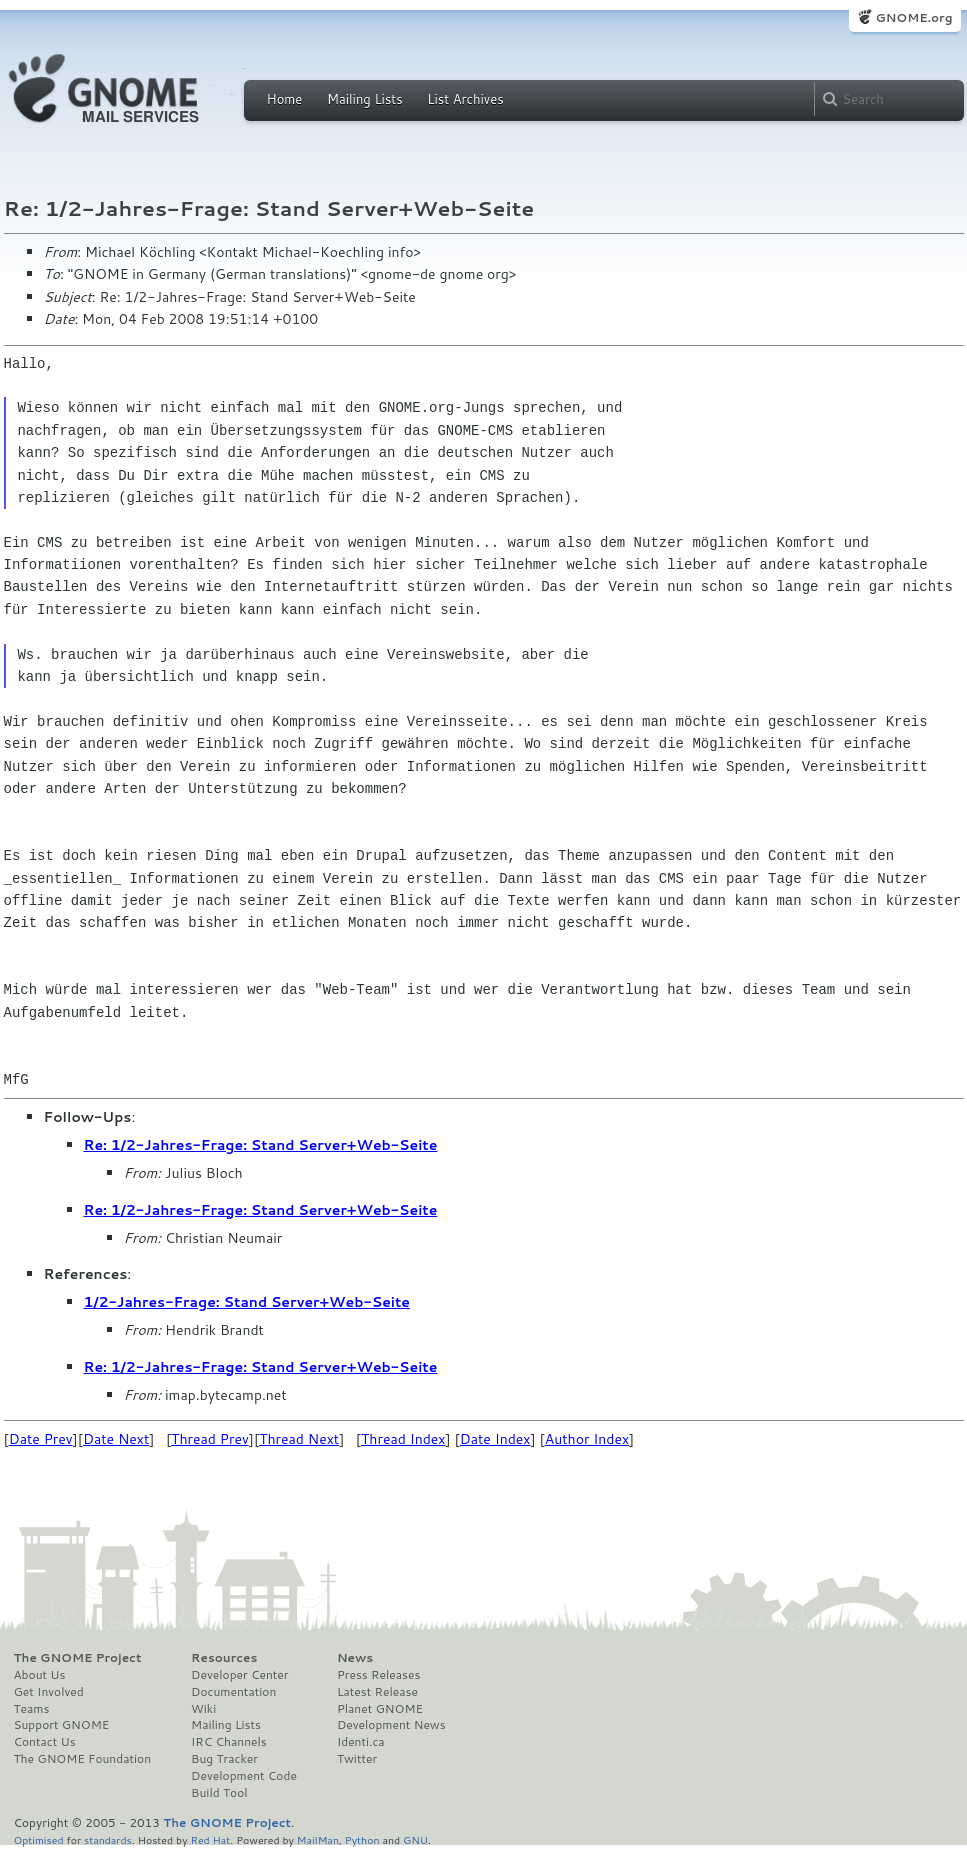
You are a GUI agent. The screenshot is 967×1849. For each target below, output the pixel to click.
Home (285, 99)
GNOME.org (913, 17)
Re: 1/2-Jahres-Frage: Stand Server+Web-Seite (261, 1145)
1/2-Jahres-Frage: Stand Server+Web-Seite (247, 1302)
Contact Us (45, 1742)
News (355, 1658)
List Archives (465, 99)
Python (362, 1839)
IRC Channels (229, 1742)
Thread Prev (210, 1439)
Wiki (203, 1709)
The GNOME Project (78, 1658)
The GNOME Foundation (83, 1759)
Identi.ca (361, 1742)
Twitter (357, 1759)
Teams (32, 1709)
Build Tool (219, 1793)
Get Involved (49, 1692)
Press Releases (378, 1675)
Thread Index (403, 1439)
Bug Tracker (224, 1759)
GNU (415, 1839)
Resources (224, 1658)
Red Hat (210, 1839)
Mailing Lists (365, 99)
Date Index (495, 1439)
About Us (40, 1675)
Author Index (587, 1439)
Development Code (244, 1776)
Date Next (116, 1439)
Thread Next (299, 1439)
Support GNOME (62, 1725)
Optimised (39, 1839)
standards (108, 1839)
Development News (391, 1725)
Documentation (233, 1692)
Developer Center (239, 1675)
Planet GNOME (380, 1709)
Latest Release (377, 1692)
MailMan (318, 1839)
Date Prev (41, 1439)
